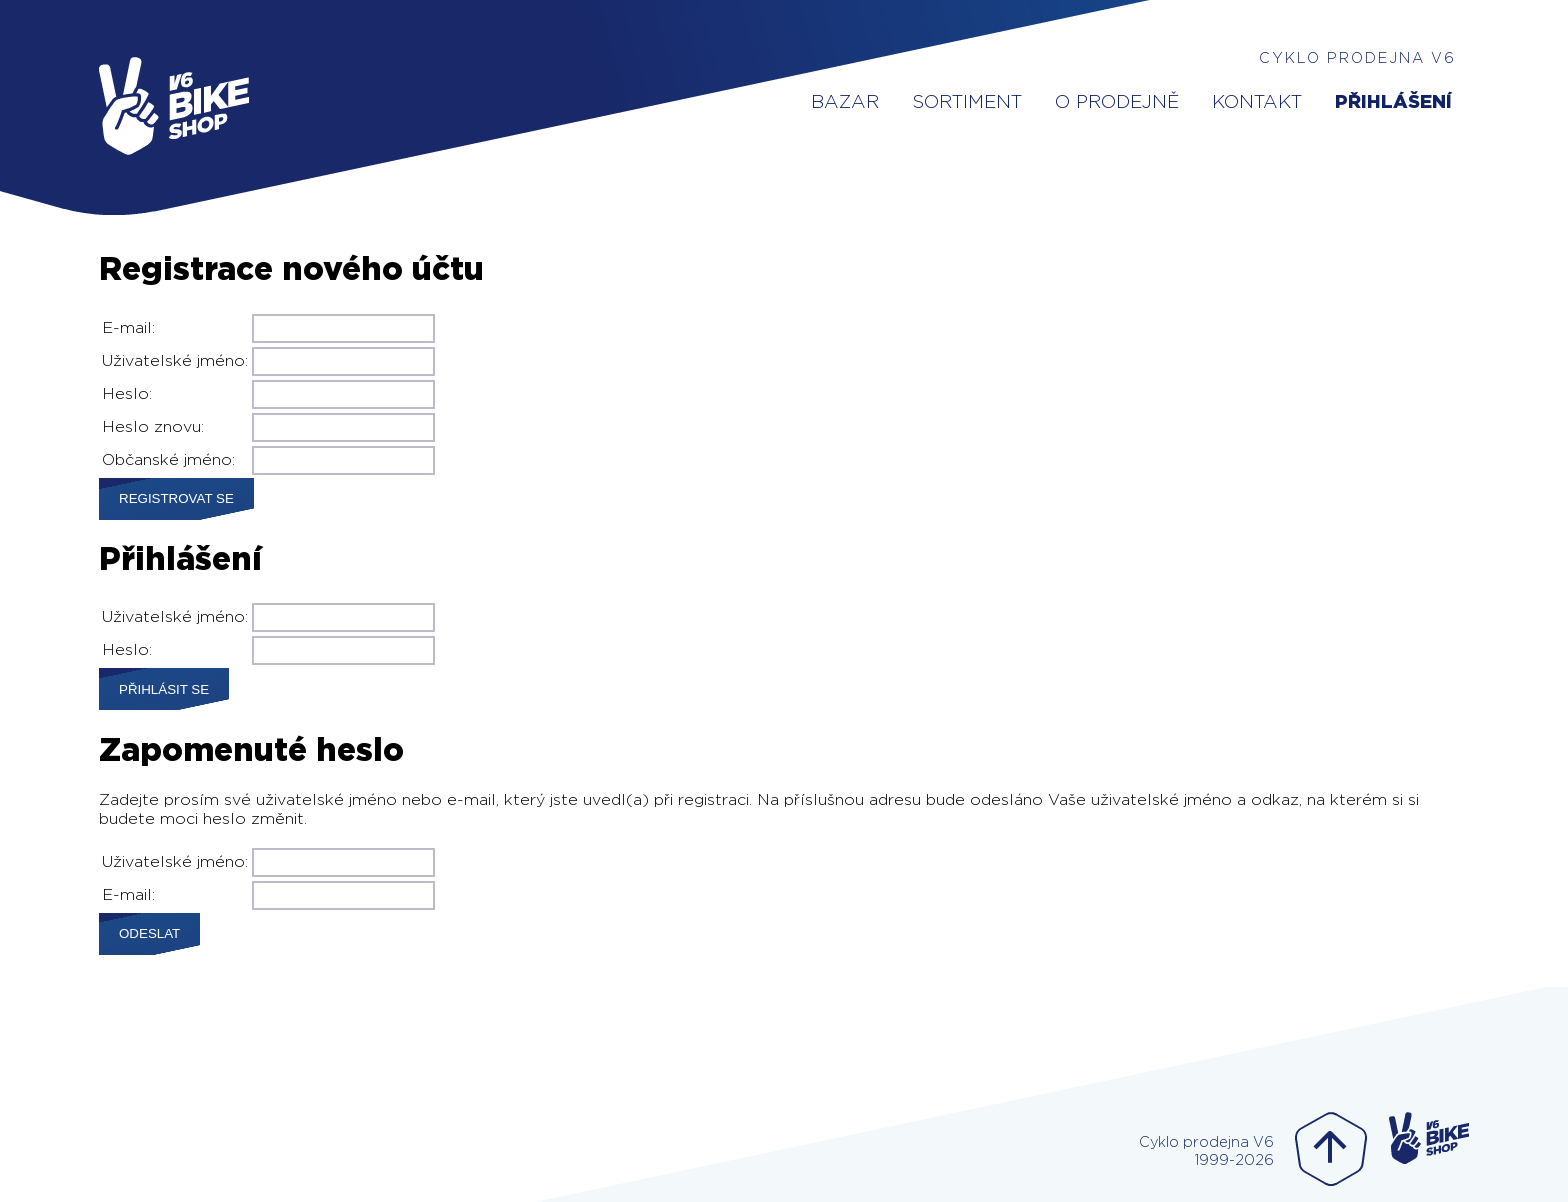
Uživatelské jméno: (175, 361)
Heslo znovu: (153, 427)
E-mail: (128, 328)
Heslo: (127, 394)
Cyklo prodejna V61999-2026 (1206, 1151)
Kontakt (1257, 102)
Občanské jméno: (168, 460)
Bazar (845, 102)
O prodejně (1117, 102)
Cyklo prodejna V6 (1357, 58)
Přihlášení (1393, 102)
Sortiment (967, 102)
